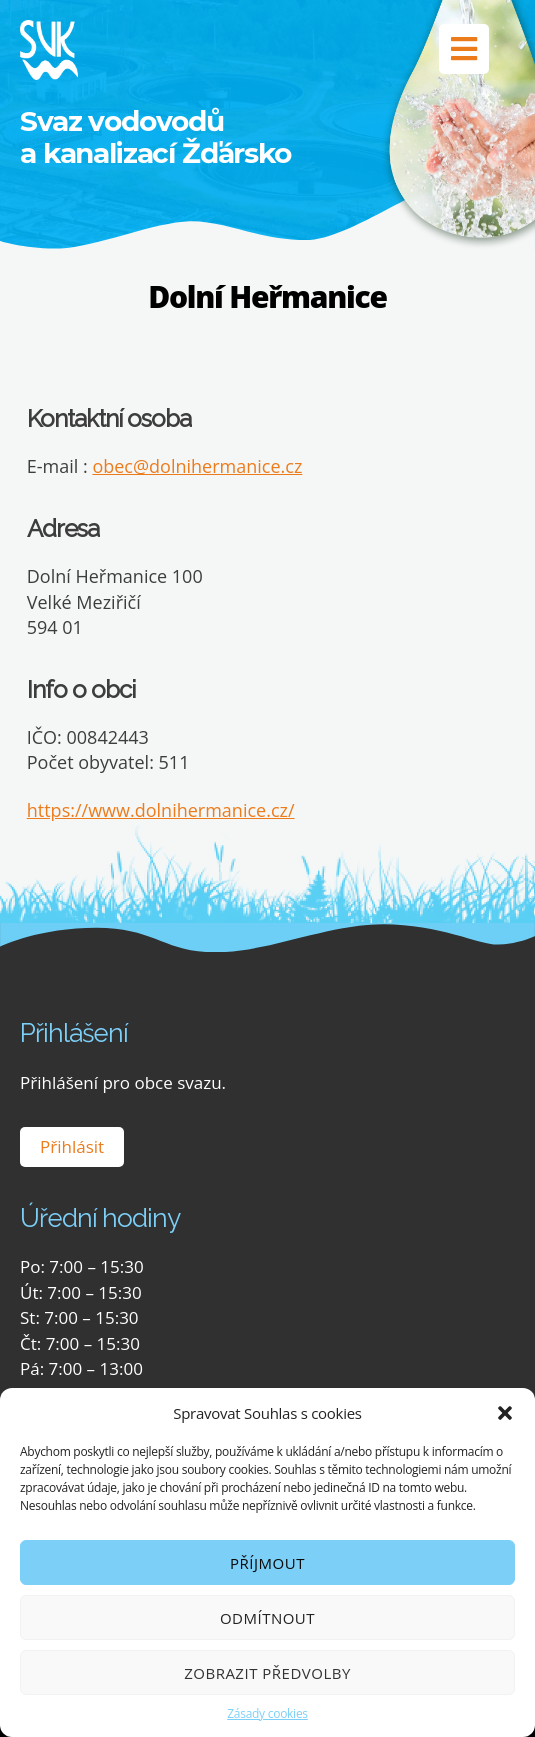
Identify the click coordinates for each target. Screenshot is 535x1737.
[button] (505, 1413)
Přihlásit (72, 1146)
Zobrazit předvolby (267, 1673)
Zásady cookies (267, 1713)
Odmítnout (267, 1618)
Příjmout (267, 1563)
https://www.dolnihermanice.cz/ (161, 810)
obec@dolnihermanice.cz (197, 466)
